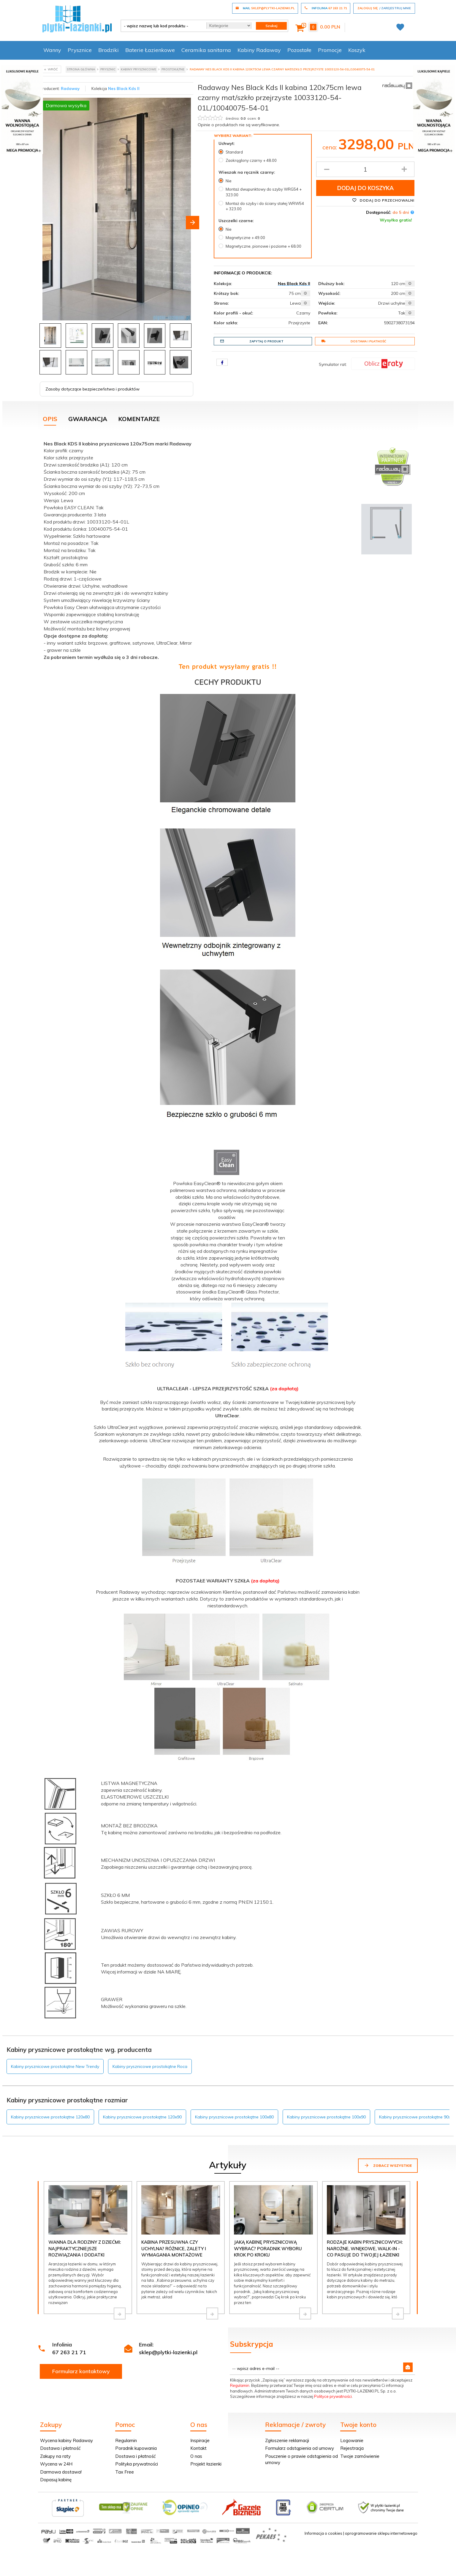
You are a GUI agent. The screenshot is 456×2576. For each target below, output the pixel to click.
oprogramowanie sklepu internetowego (381, 2533)
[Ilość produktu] (365, 169)
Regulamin (239, 2385)
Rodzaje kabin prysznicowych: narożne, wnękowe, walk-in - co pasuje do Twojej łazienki (365, 2248)
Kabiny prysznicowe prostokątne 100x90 (326, 2117)
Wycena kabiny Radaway (66, 2440)
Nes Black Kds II (124, 88)
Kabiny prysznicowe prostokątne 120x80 (50, 2117)
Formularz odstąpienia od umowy (299, 2448)
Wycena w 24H (56, 2464)
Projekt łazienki (205, 2464)
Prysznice (80, 50)
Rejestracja (352, 2448)
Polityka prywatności (136, 2464)
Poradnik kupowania (136, 2448)
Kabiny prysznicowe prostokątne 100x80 (234, 2117)
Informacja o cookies (323, 2533)
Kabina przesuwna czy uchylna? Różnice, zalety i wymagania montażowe (173, 2248)
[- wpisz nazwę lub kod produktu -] (161, 26)
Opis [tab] (50, 419)
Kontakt (198, 2448)
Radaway (70, 88)
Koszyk (356, 50)
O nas (196, 2456)
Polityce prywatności (333, 2396)
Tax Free (124, 2472)
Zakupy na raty (55, 2456)
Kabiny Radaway (259, 50)
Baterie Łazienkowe (150, 50)
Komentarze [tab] (139, 419)
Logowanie (351, 2440)
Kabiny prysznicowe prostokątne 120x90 (142, 2117)
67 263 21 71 (69, 2352)
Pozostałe (299, 50)
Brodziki (108, 50)
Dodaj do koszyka (365, 188)
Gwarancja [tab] (87, 419)
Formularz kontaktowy (81, 2371)
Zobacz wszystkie (388, 2165)
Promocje (330, 50)
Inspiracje (200, 2440)
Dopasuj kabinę (56, 2479)
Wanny (52, 50)
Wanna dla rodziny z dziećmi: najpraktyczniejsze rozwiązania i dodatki (84, 2248)
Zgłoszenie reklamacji (287, 2440)
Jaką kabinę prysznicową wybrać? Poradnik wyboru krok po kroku (268, 2248)
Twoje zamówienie (359, 2456)
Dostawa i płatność (353, 341)
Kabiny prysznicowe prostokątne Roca (150, 2066)
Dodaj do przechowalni (383, 200)
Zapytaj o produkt (252, 341)
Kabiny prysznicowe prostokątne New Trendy (55, 2066)
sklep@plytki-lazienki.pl (168, 2352)
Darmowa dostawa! (61, 2472)
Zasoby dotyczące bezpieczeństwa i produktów (92, 389)
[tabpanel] (228, 1232)
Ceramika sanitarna (206, 50)
